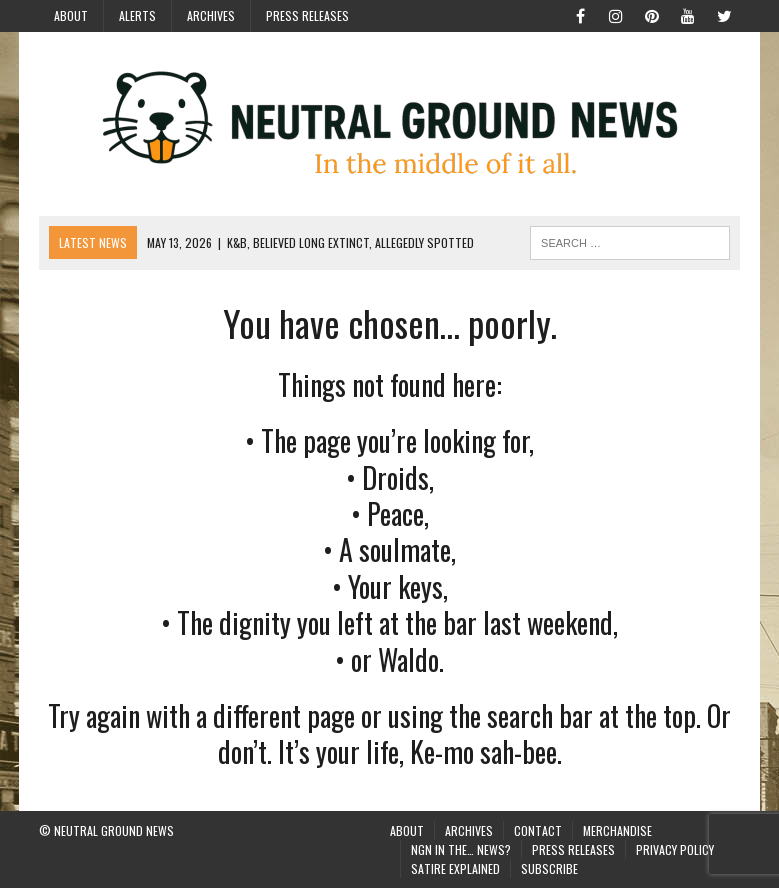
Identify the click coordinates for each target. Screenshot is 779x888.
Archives (211, 15)
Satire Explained (455, 868)
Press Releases (307, 15)
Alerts (137, 15)
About (71, 15)
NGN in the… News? (461, 849)
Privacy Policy (675, 849)
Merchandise (617, 830)
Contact (538, 830)
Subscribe (549, 868)
